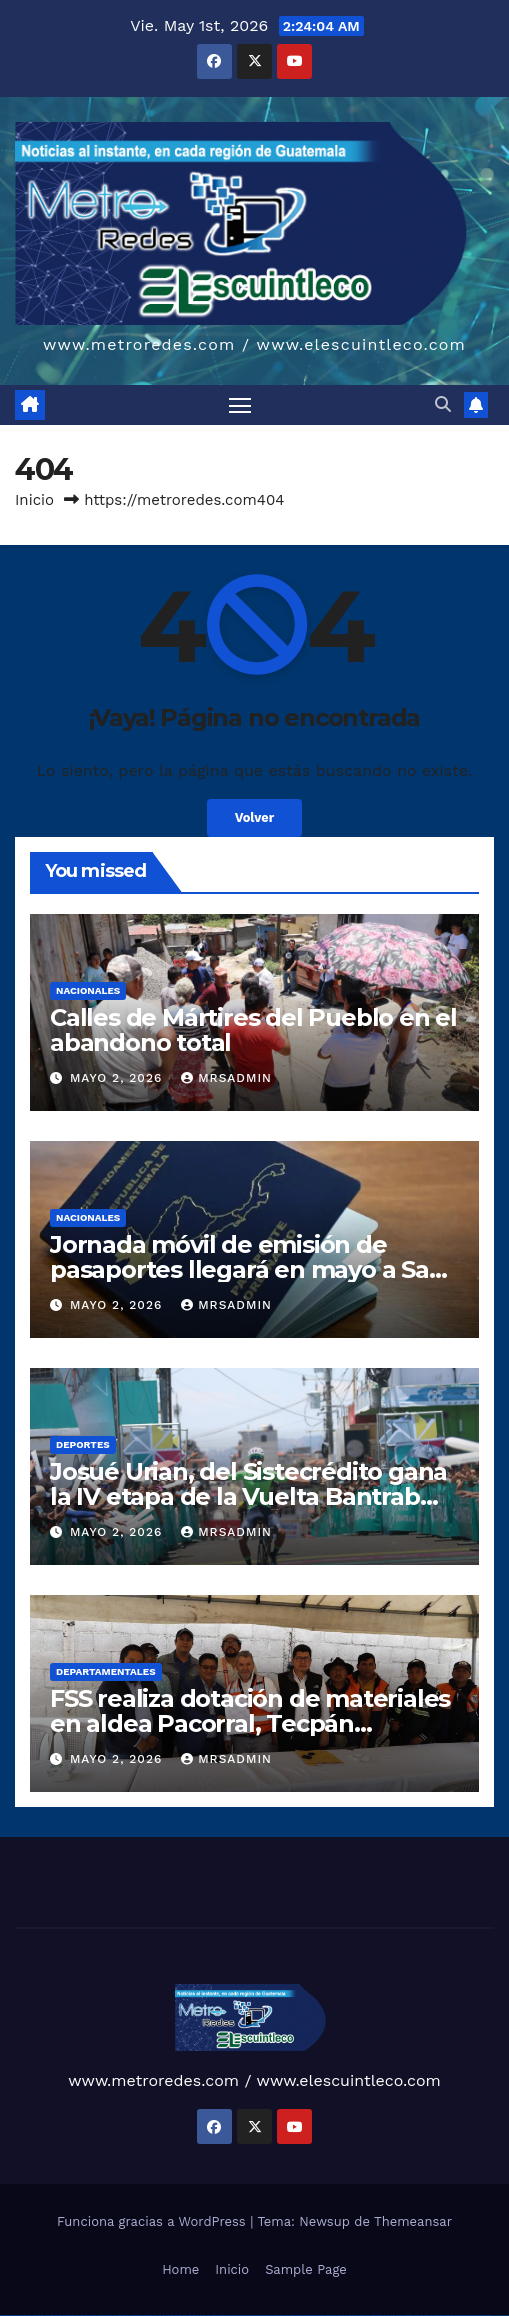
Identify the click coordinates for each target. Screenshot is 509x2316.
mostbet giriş (408, 2315)
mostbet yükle (473, 2315)
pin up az (286, 2315)
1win (155, 2315)
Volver (255, 817)
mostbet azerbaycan (461, 2315)
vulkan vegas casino (25, 2315)
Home (180, 2269)
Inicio (34, 500)
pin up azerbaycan (276, 2315)
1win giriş (170, 2315)
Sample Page (306, 2269)
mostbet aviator (438, 2315)
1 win (159, 2315)
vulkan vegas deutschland (53, 2315)
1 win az (184, 2315)
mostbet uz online (376, 2315)
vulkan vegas (4, 2315)
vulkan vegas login (38, 2315)
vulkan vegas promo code (88, 2315)
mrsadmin (226, 1078)
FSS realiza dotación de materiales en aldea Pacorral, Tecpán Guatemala (250, 1723)
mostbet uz (299, 2315)
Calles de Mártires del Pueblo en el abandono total (253, 1030)
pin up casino (221, 2315)
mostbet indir (428, 2315)
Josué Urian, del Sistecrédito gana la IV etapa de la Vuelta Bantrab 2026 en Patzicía (248, 1496)
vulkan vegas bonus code (70, 2315)
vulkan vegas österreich (104, 2315)
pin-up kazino (264, 2315)
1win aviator (178, 2315)
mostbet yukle (418, 2315)
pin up (209, 2315)
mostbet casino (353, 2315)
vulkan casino (13, 2315)
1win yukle (203, 2315)
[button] (443, 404)
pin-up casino (254, 2315)
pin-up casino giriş (244, 2315)
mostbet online (342, 2315)
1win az (164, 2315)
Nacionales (88, 990)
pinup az (234, 2315)
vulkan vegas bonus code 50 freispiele (141, 2315)
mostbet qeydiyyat (485, 2315)
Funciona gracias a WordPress (153, 2221)
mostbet (292, 2315)
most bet (386, 2315)
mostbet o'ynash (364, 2315)
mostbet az (399, 2315)
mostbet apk (320, 2315)
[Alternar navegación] (240, 405)
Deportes (83, 1444)
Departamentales (106, 1671)
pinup (214, 2315)
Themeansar (413, 2221)
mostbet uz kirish (330, 2315)
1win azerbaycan (193, 2315)
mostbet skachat (309, 2315)
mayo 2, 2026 (118, 1078)
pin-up (228, 2315)
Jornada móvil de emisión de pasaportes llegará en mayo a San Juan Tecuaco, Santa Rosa (247, 1269)
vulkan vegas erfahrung (120, 2315)
